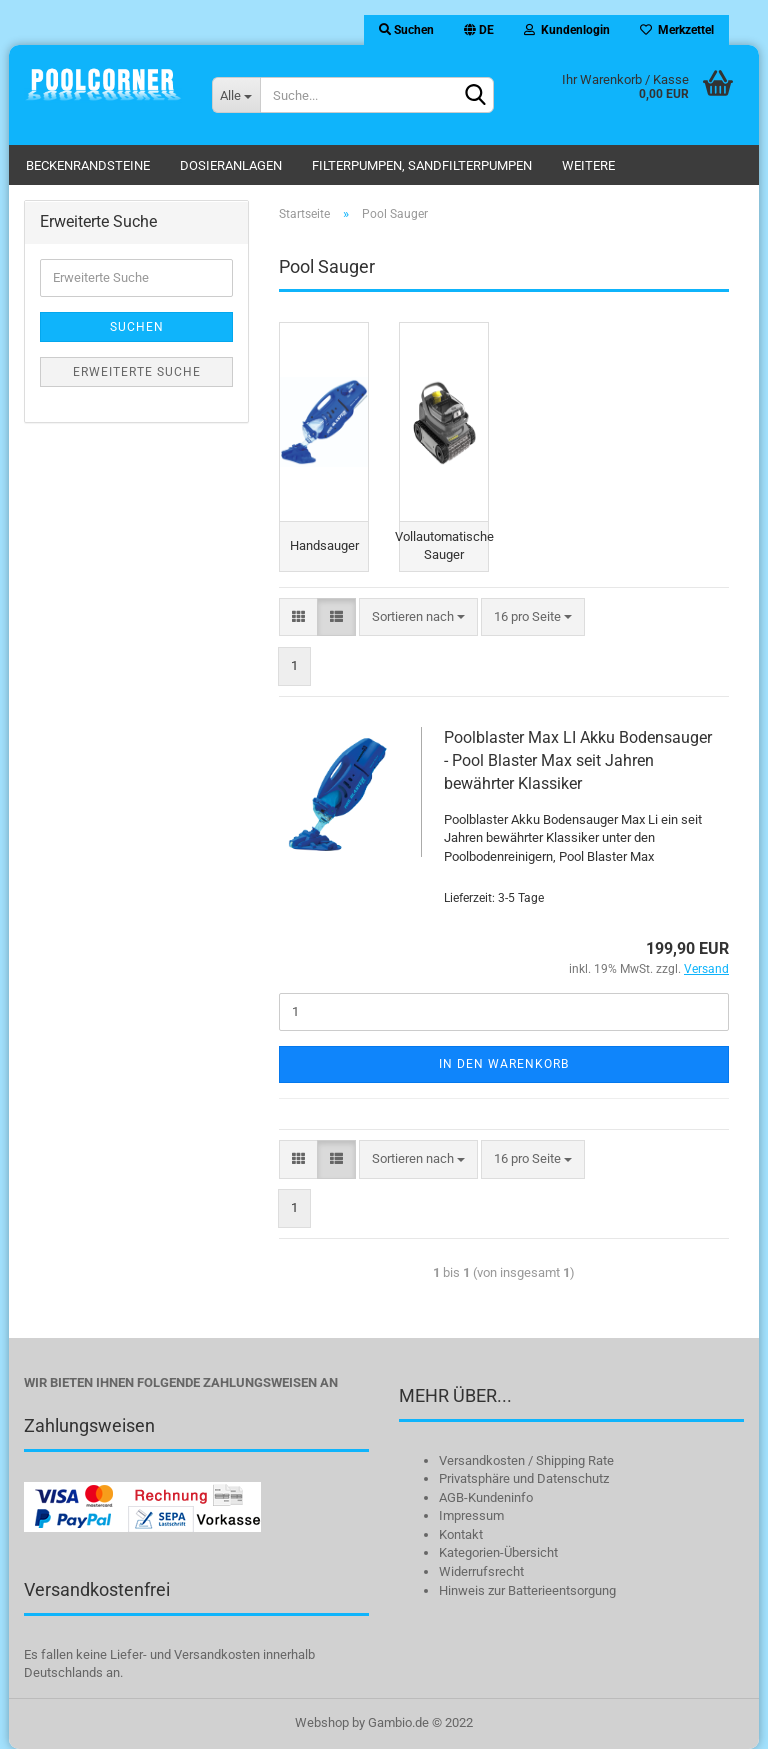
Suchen (406, 30)
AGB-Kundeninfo (486, 1497)
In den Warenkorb (504, 1064)
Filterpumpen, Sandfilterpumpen (422, 165)
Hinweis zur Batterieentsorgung (527, 1590)
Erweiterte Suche (137, 372)
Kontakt (461, 1534)
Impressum (471, 1516)
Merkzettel (677, 30)
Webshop (322, 1722)
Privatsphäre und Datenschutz (524, 1479)
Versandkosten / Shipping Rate (526, 1460)
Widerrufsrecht (481, 1572)
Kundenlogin (567, 30)
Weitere (588, 165)
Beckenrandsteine (88, 165)
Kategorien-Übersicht (498, 1553)
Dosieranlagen (231, 165)
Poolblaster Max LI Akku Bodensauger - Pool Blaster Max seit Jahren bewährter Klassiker (578, 761)
